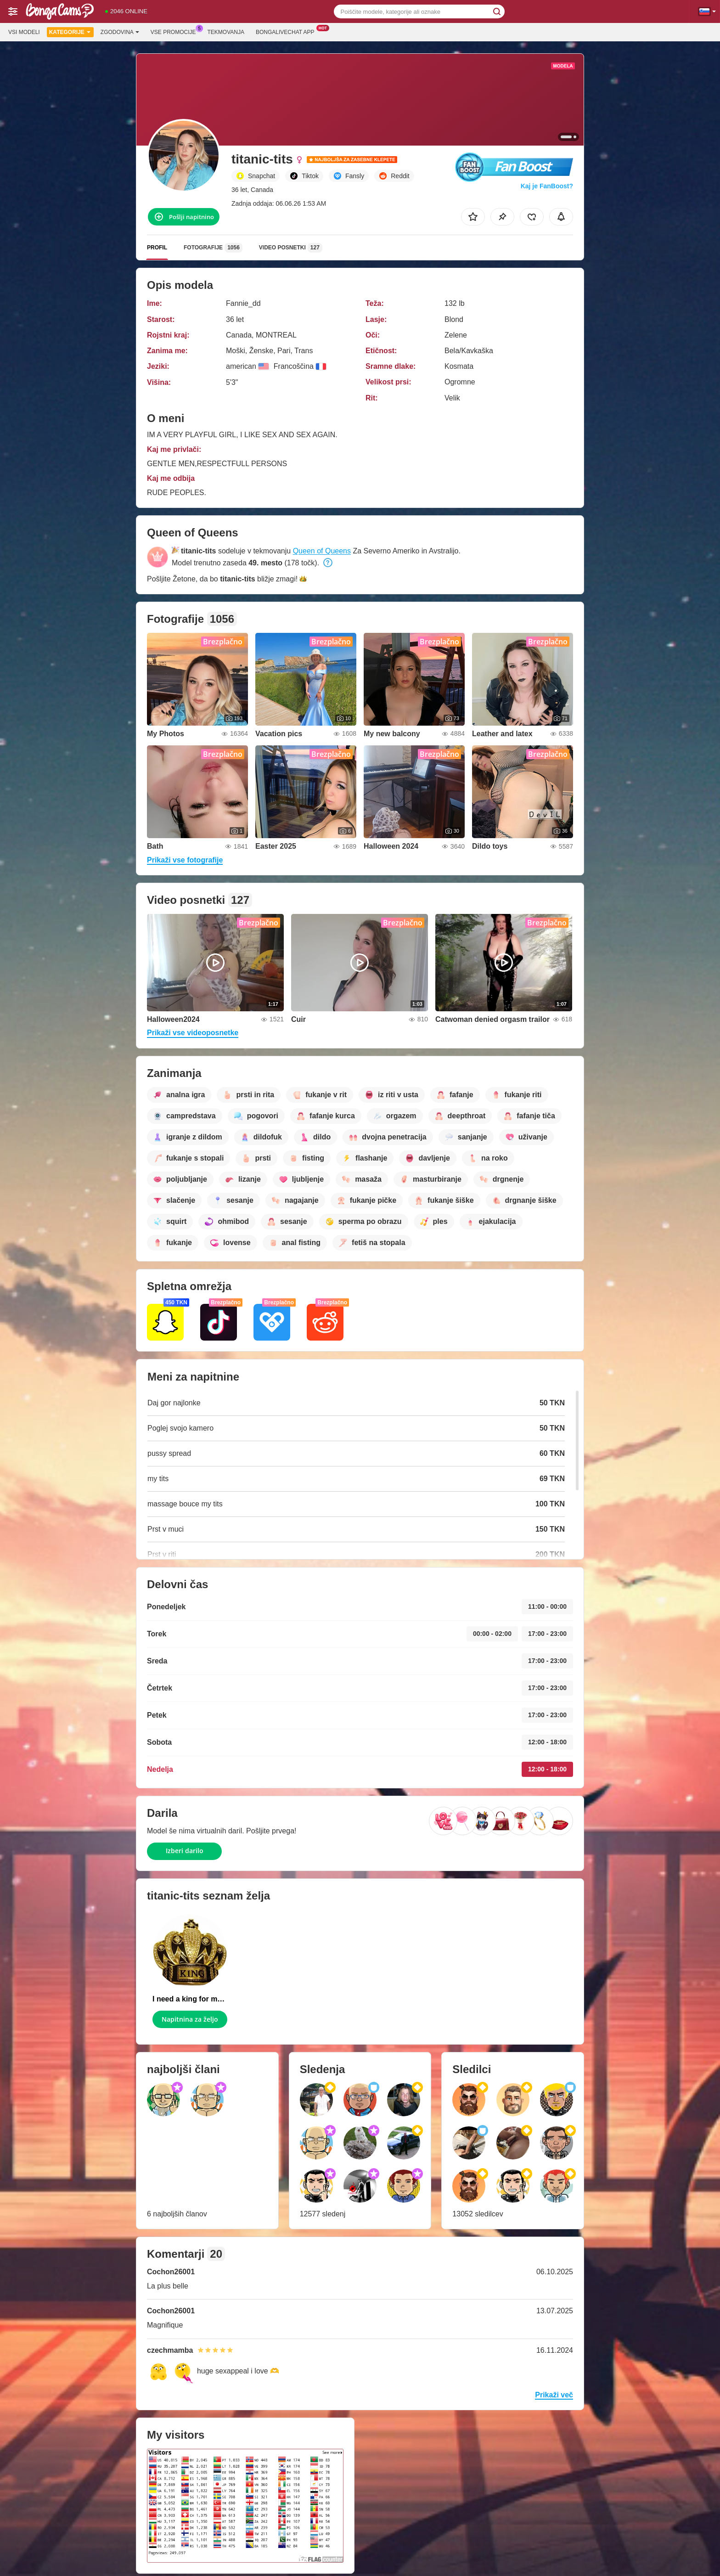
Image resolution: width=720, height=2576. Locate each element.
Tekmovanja (226, 32)
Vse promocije (176, 31)
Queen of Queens (322, 551)
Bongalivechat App (287, 31)
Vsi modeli (24, 32)
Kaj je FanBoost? (547, 186)
